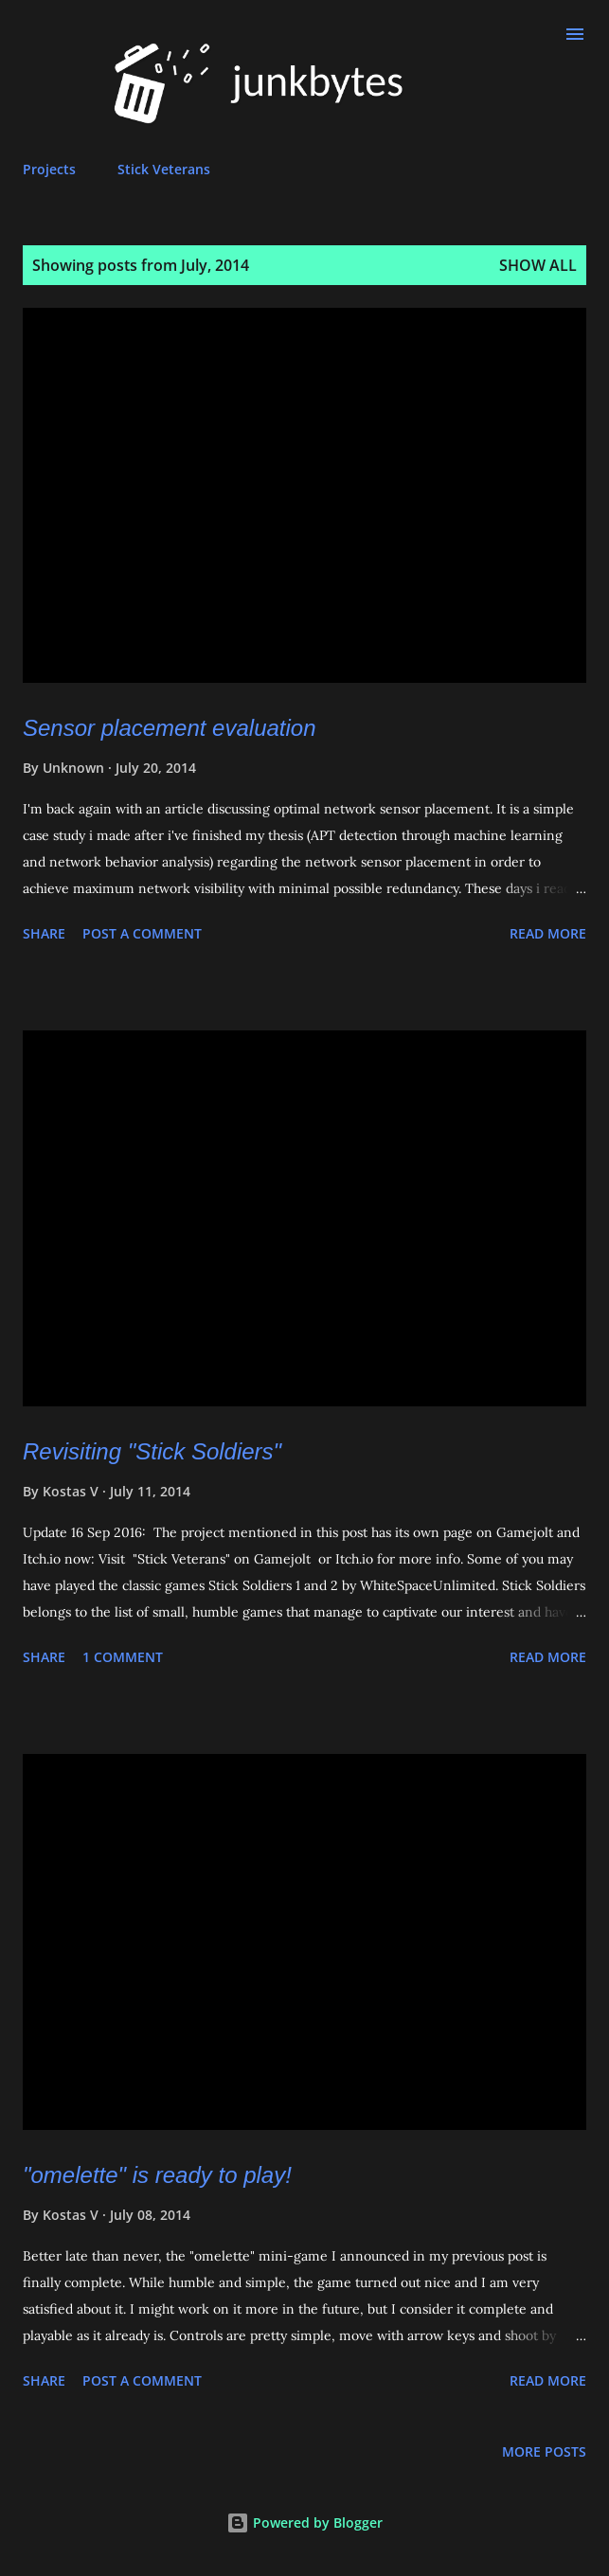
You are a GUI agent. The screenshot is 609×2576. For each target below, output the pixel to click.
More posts (544, 2451)
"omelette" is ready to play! (157, 2175)
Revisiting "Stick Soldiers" (152, 1451)
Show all (538, 265)
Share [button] (44, 933)
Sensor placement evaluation (169, 728)
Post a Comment (142, 933)
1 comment (122, 1657)
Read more (548, 933)
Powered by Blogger (304, 2522)
